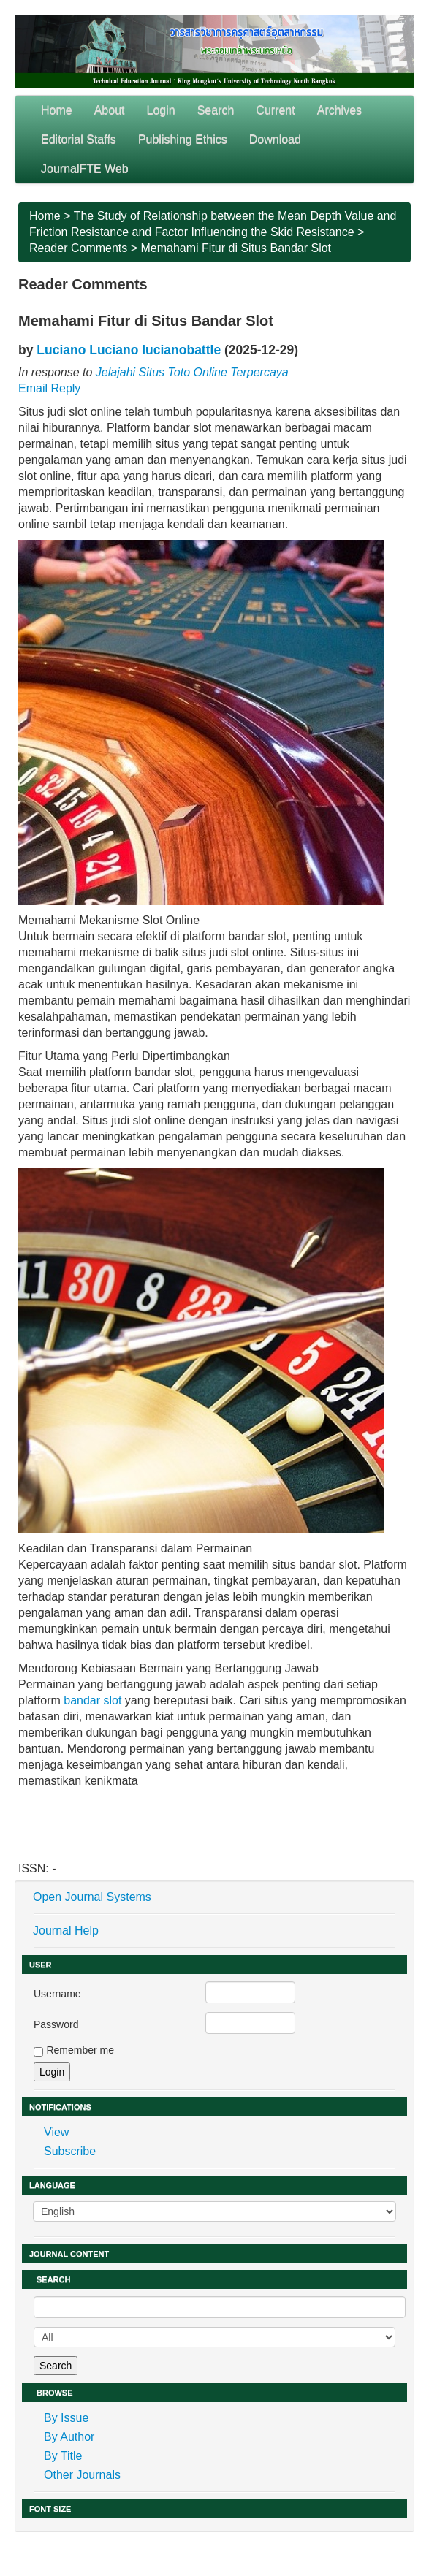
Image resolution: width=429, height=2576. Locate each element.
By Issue (66, 2418)
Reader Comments (78, 248)
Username (57, 1994)
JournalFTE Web (85, 168)
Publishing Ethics (182, 139)
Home (56, 110)
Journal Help (66, 1930)
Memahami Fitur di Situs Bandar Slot (236, 248)
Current (275, 110)
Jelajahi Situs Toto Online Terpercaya (192, 372)
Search (216, 110)
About (109, 110)
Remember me (80, 2050)
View (56, 2132)
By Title (63, 2456)
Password (56, 2024)
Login (161, 110)
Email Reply (49, 388)
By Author (69, 2437)
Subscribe (70, 2151)
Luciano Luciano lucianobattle (129, 350)
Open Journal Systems (92, 1897)
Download (275, 139)
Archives (339, 110)
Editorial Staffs (78, 139)
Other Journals (82, 2475)
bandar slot (92, 1700)
